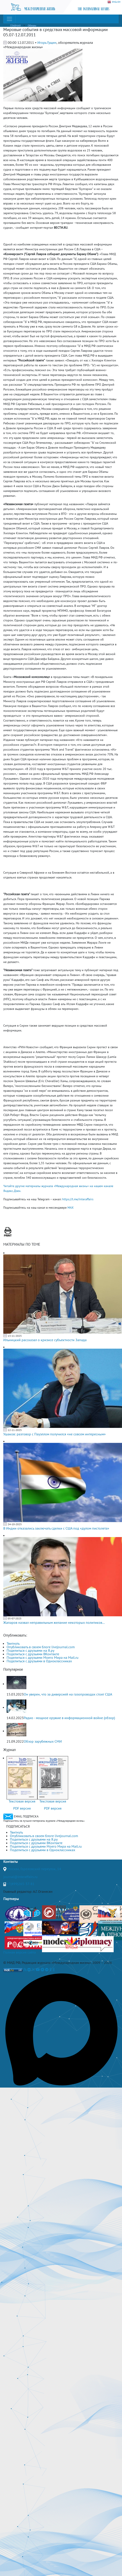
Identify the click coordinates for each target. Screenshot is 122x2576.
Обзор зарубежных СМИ (43, 1741)
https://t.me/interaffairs (77, 1199)
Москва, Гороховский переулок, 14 (34, 1869)
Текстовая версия (22, 1801)
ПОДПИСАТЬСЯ (18, 1826)
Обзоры (32, 25)
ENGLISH (113, 2)
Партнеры (11, 1899)
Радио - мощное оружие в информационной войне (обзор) (69, 1718)
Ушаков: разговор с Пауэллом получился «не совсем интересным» (54, 1434)
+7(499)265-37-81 (21, 1884)
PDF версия (22, 1808)
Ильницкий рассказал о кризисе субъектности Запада (45, 1340)
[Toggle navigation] (9, 19)
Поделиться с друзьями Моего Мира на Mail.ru (42, 1657)
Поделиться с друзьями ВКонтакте (33, 1654)
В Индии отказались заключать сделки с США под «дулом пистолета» (56, 1528)
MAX (70, 1208)
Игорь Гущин (46, 42)
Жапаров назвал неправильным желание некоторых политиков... (54, 1622)
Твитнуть (13, 1643)
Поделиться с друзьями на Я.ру (30, 1650)
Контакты (10, 1861)
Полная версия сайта (19, 1952)
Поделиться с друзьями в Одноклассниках (39, 1661)
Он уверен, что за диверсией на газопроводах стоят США (68, 1694)
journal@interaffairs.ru (20, 1876)
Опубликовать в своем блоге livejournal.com (41, 1647)
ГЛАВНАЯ (15, 25)
